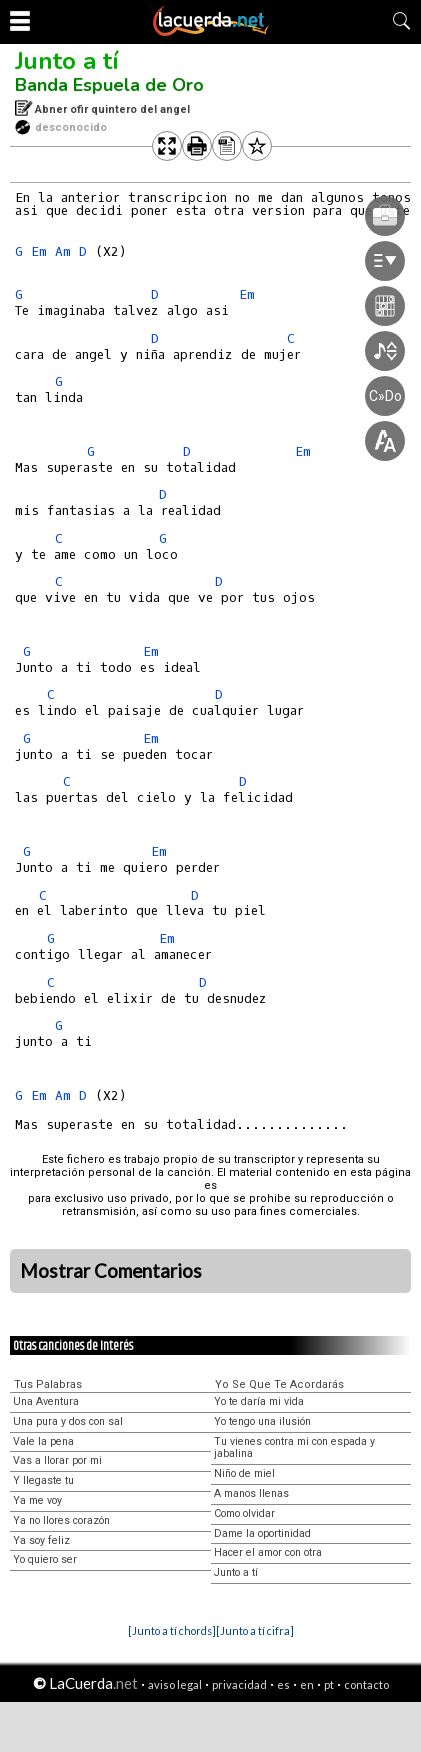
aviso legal (175, 1684)
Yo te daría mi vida (259, 1401)
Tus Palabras (48, 1384)
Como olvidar (244, 1513)
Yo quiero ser (45, 1559)
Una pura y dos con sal (68, 1421)
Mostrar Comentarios (111, 1271)
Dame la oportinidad (262, 1533)
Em (39, 251)
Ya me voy (37, 1500)
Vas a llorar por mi (57, 1460)
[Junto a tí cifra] (255, 1630)
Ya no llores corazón (61, 1520)
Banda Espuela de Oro (109, 85)
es (283, 1684)
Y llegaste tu (43, 1480)
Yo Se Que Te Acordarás (279, 1384)
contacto (366, 1684)
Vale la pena (43, 1441)
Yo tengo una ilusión (262, 1421)
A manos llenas (251, 1493)
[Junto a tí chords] (172, 1630)
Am (63, 251)
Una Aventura (46, 1401)
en (307, 1684)
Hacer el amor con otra (268, 1552)
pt (329, 1684)
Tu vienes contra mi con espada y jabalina (294, 1448)
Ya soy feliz (41, 1540)
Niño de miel (244, 1473)
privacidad (239, 1684)
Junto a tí (67, 61)
